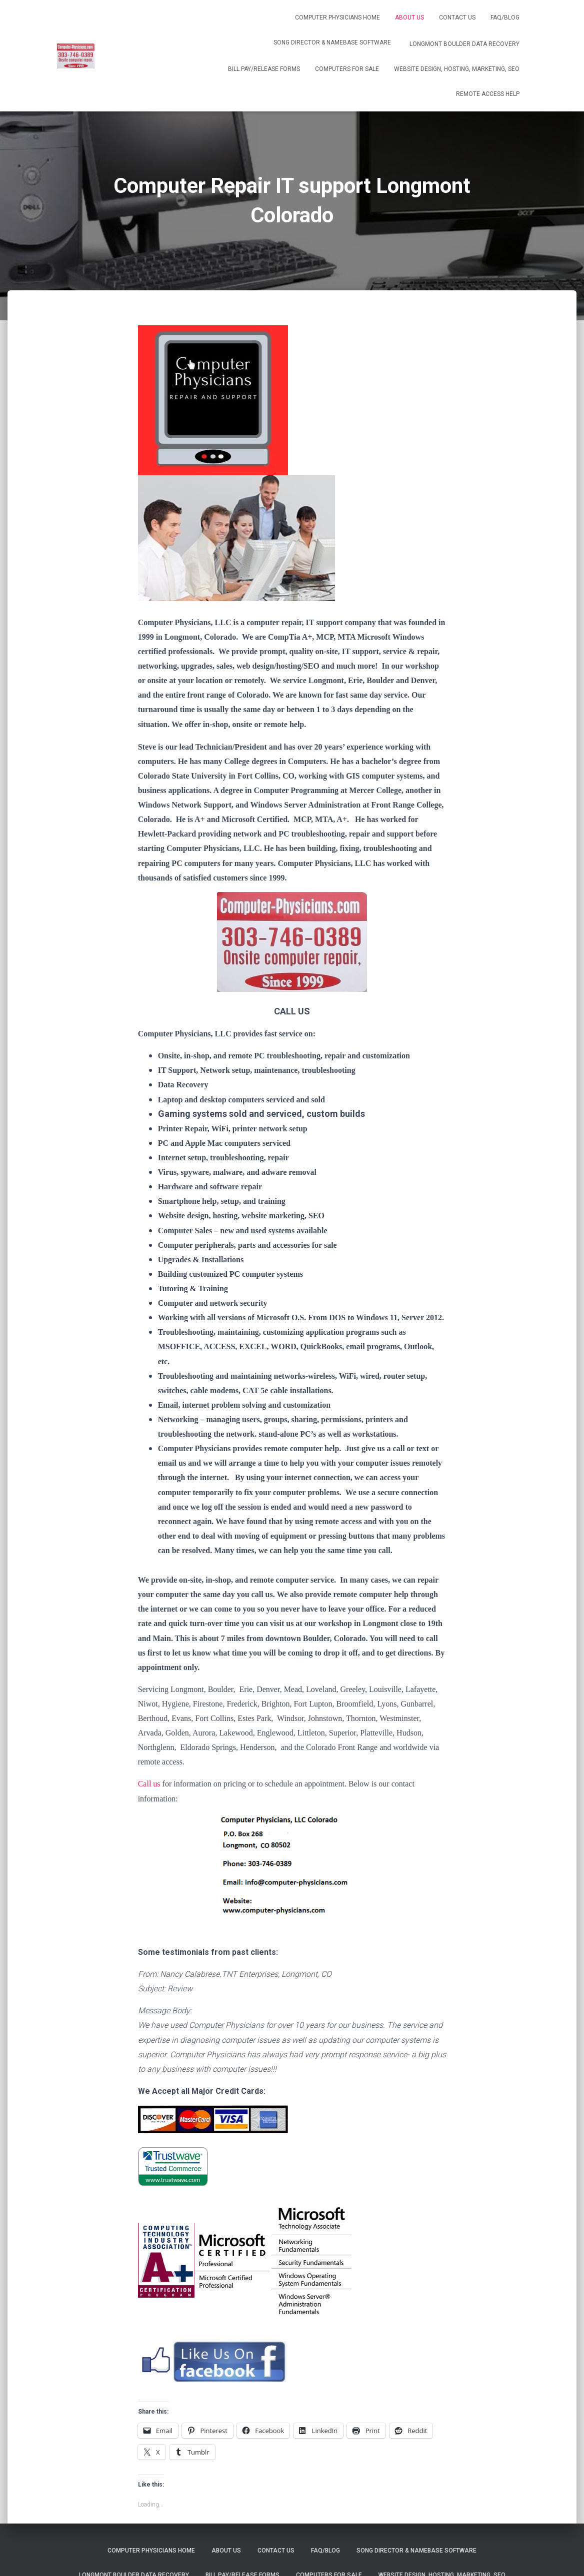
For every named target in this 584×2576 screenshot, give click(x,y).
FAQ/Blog (505, 17)
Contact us (457, 17)
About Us (409, 17)
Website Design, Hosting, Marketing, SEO (457, 68)
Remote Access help (488, 93)
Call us (149, 1783)
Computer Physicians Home (337, 17)
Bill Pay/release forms (264, 68)
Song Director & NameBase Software (332, 42)
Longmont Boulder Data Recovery (464, 43)
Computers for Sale (347, 68)
